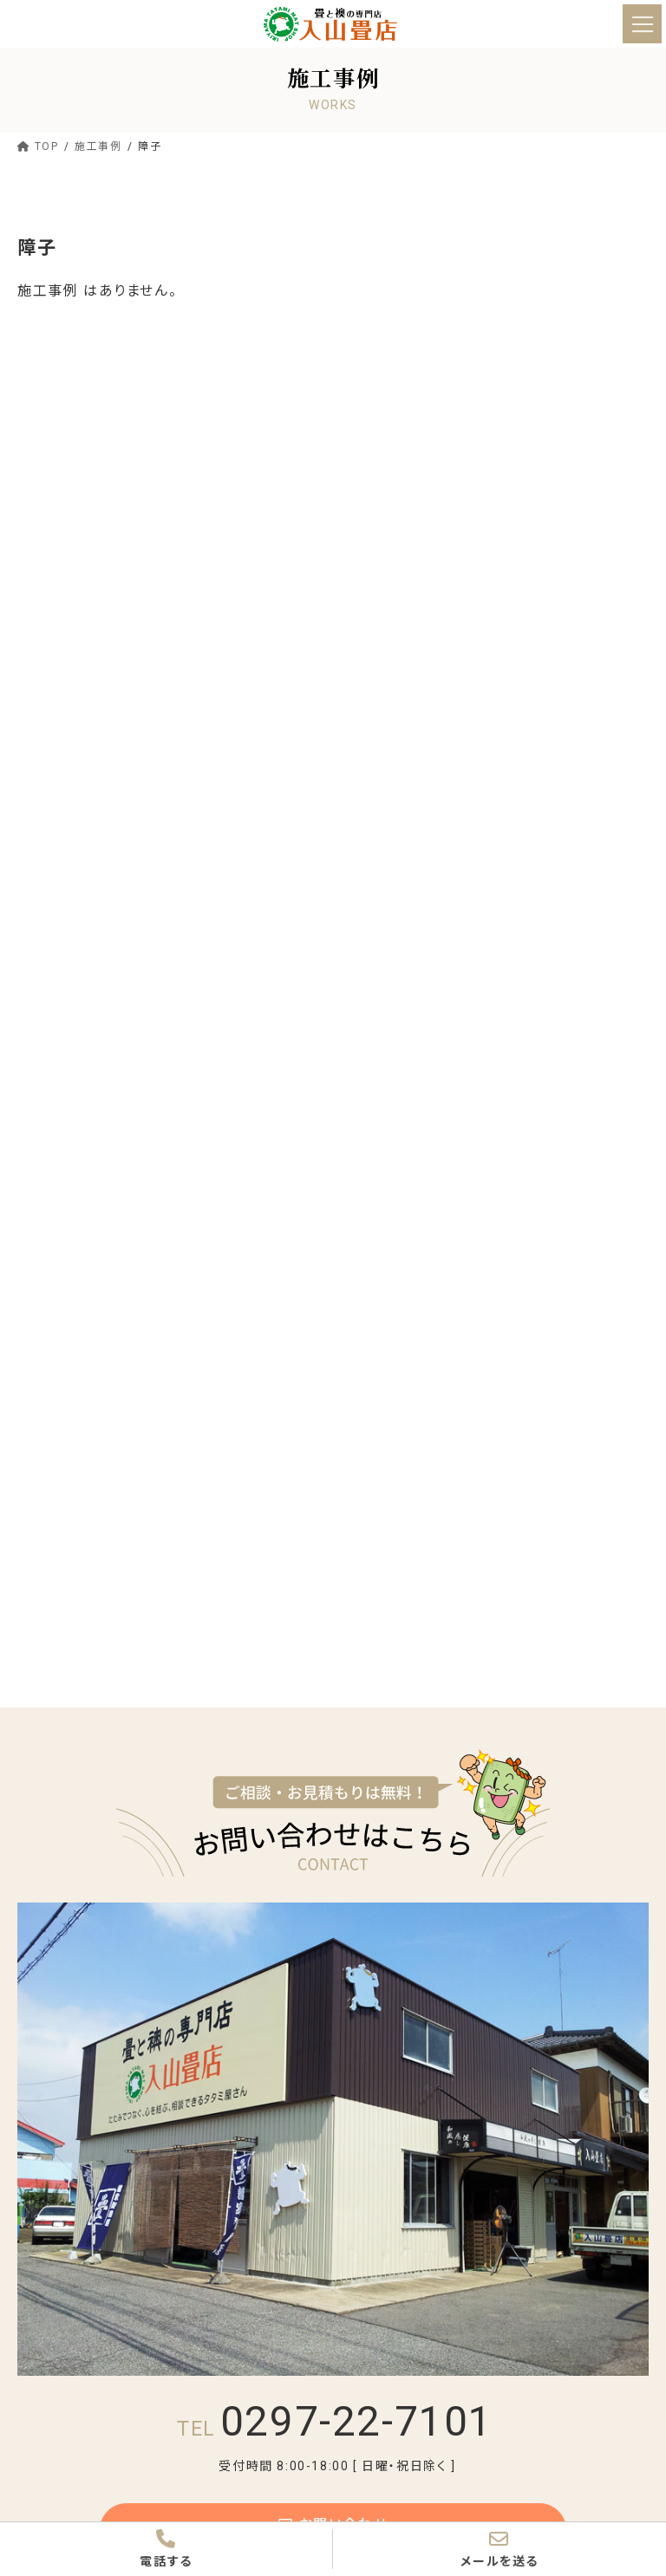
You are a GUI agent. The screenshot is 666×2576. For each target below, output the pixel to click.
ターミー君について (506, 2069)
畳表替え (63, 417)
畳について (384, 2136)
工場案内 (490, 2017)
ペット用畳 (596, 2197)
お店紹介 (379, 1941)
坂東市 (48, 741)
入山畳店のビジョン (402, 2024)
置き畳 (57, 515)
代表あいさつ (401, 1972)
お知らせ (379, 2408)
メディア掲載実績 (404, 2069)
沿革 (580, 2017)
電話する (166, 2548)
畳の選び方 (396, 2167)
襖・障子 (387, 2257)
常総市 (48, 643)
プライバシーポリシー (607, 2069)
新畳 (51, 449)
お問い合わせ (333, 1806)
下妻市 (48, 774)
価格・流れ (383, 2318)
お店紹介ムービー (604, 1979)
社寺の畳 (390, 2227)
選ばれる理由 (391, 2106)
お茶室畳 (490, 2227)
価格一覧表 (396, 2348)
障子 (479, 2287)
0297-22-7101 (335, 1698)
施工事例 (379, 2378)
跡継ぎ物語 (496, 1972)
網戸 (580, 2287)
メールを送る (499, 2548)
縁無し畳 (63, 482)
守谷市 (48, 708)
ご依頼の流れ (502, 2348)
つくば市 (52, 676)
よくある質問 (601, 2227)
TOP (368, 1912)
